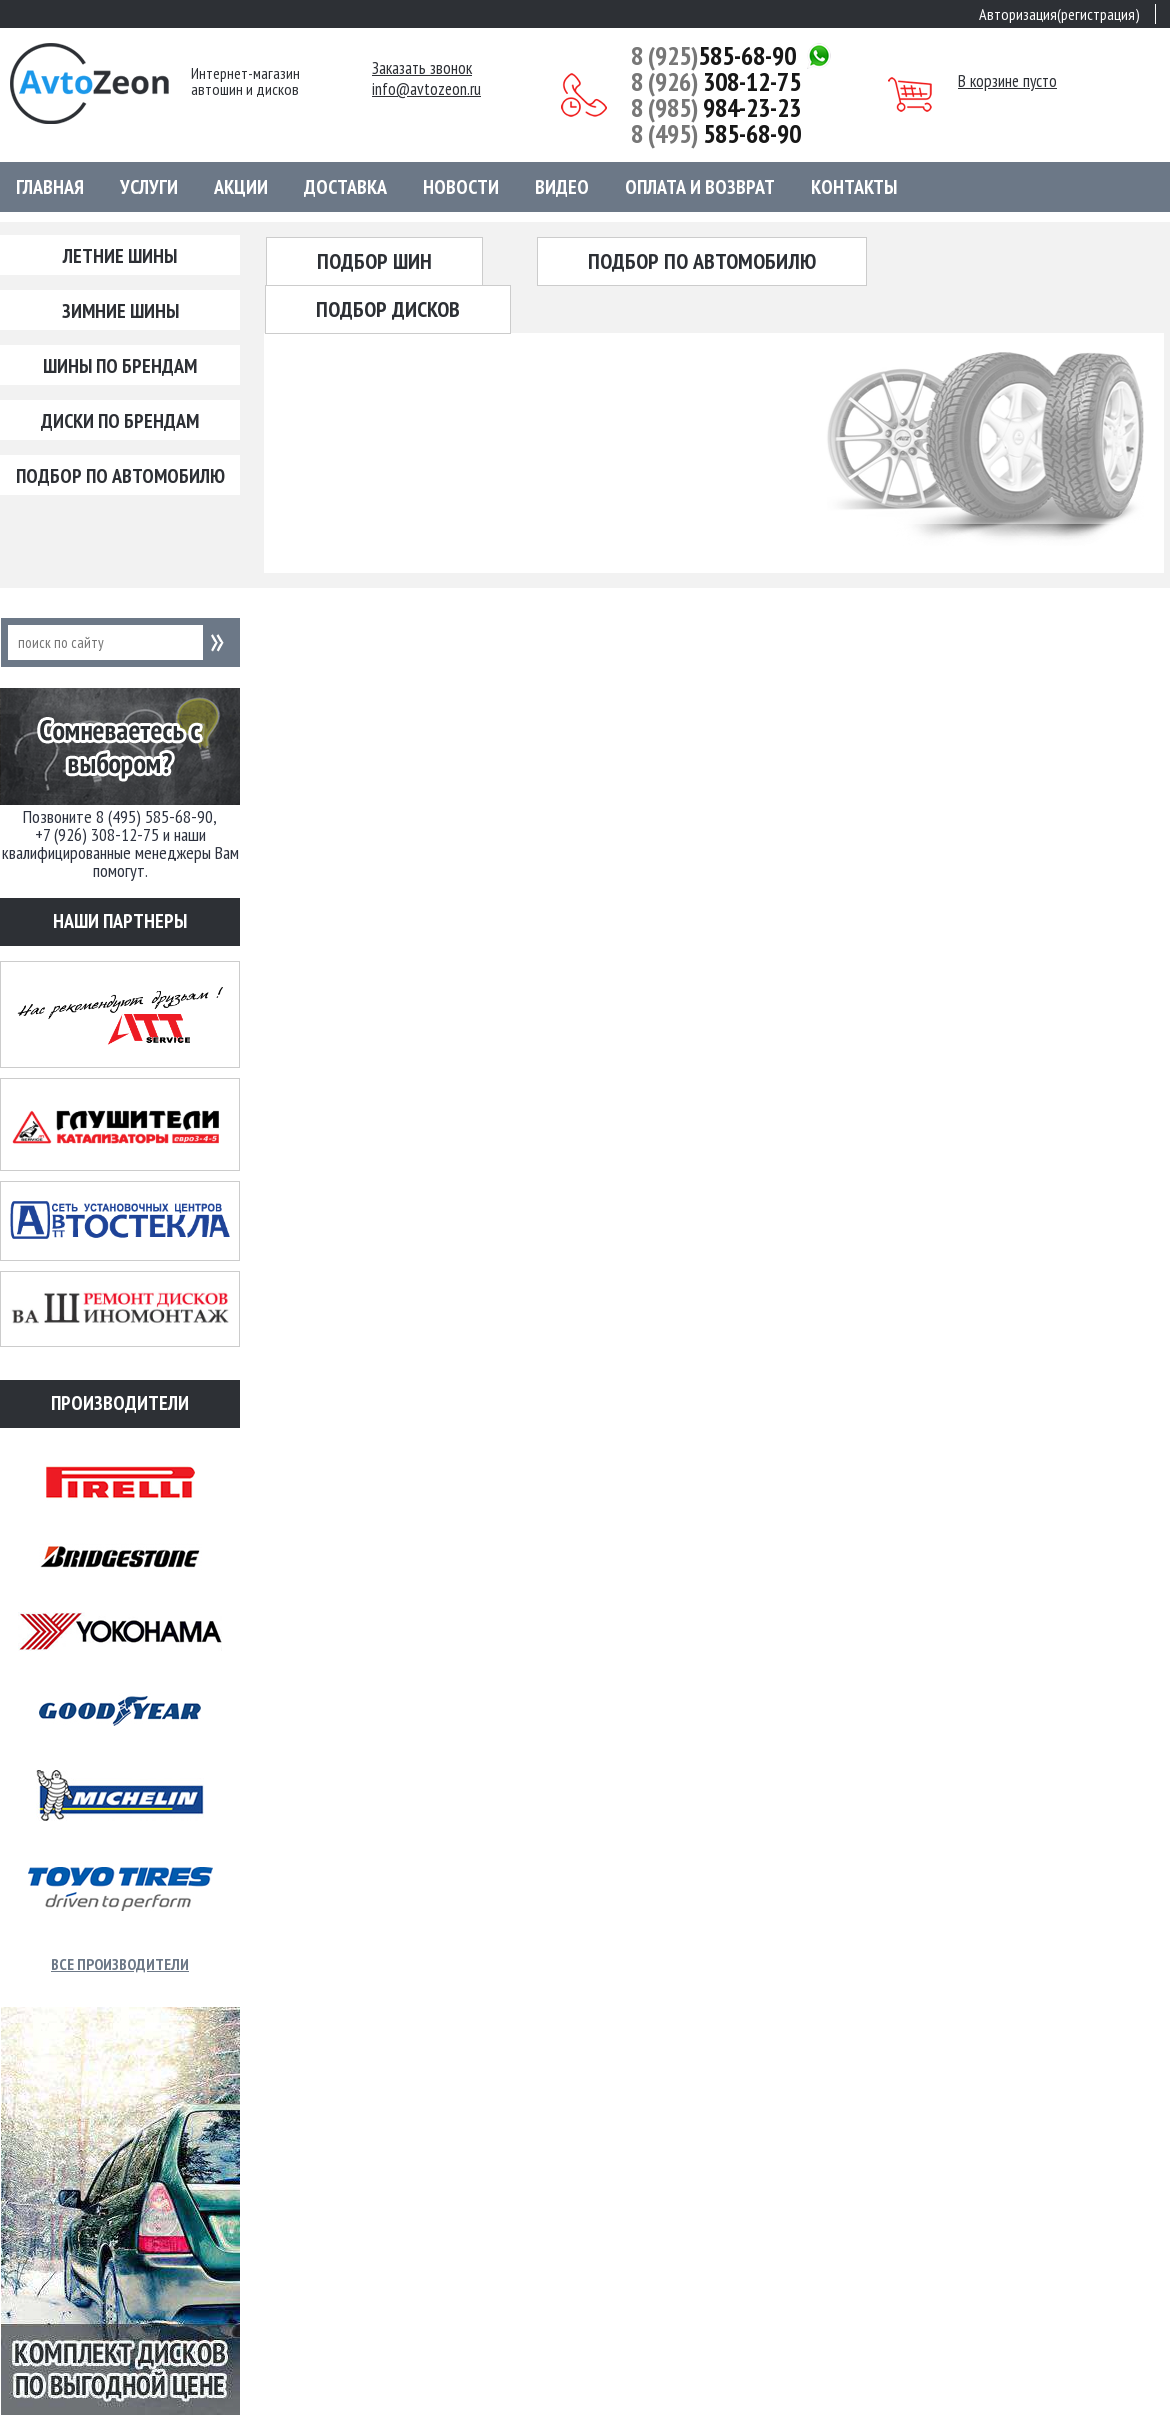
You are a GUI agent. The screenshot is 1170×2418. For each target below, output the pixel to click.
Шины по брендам (120, 366)
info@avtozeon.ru (426, 89)
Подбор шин (374, 261)
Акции (241, 187)
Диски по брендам (120, 421)
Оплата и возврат (700, 187)
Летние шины (120, 256)
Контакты (854, 187)
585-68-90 (713, 56)
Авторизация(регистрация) (1059, 14)
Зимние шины (120, 311)
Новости (461, 187)
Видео (562, 187)
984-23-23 (716, 108)
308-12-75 (716, 82)
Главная (50, 187)
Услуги (149, 187)
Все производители (120, 1964)
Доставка (345, 187)
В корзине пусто (1007, 81)
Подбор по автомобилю (120, 476)
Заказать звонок (422, 68)
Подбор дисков (388, 309)
